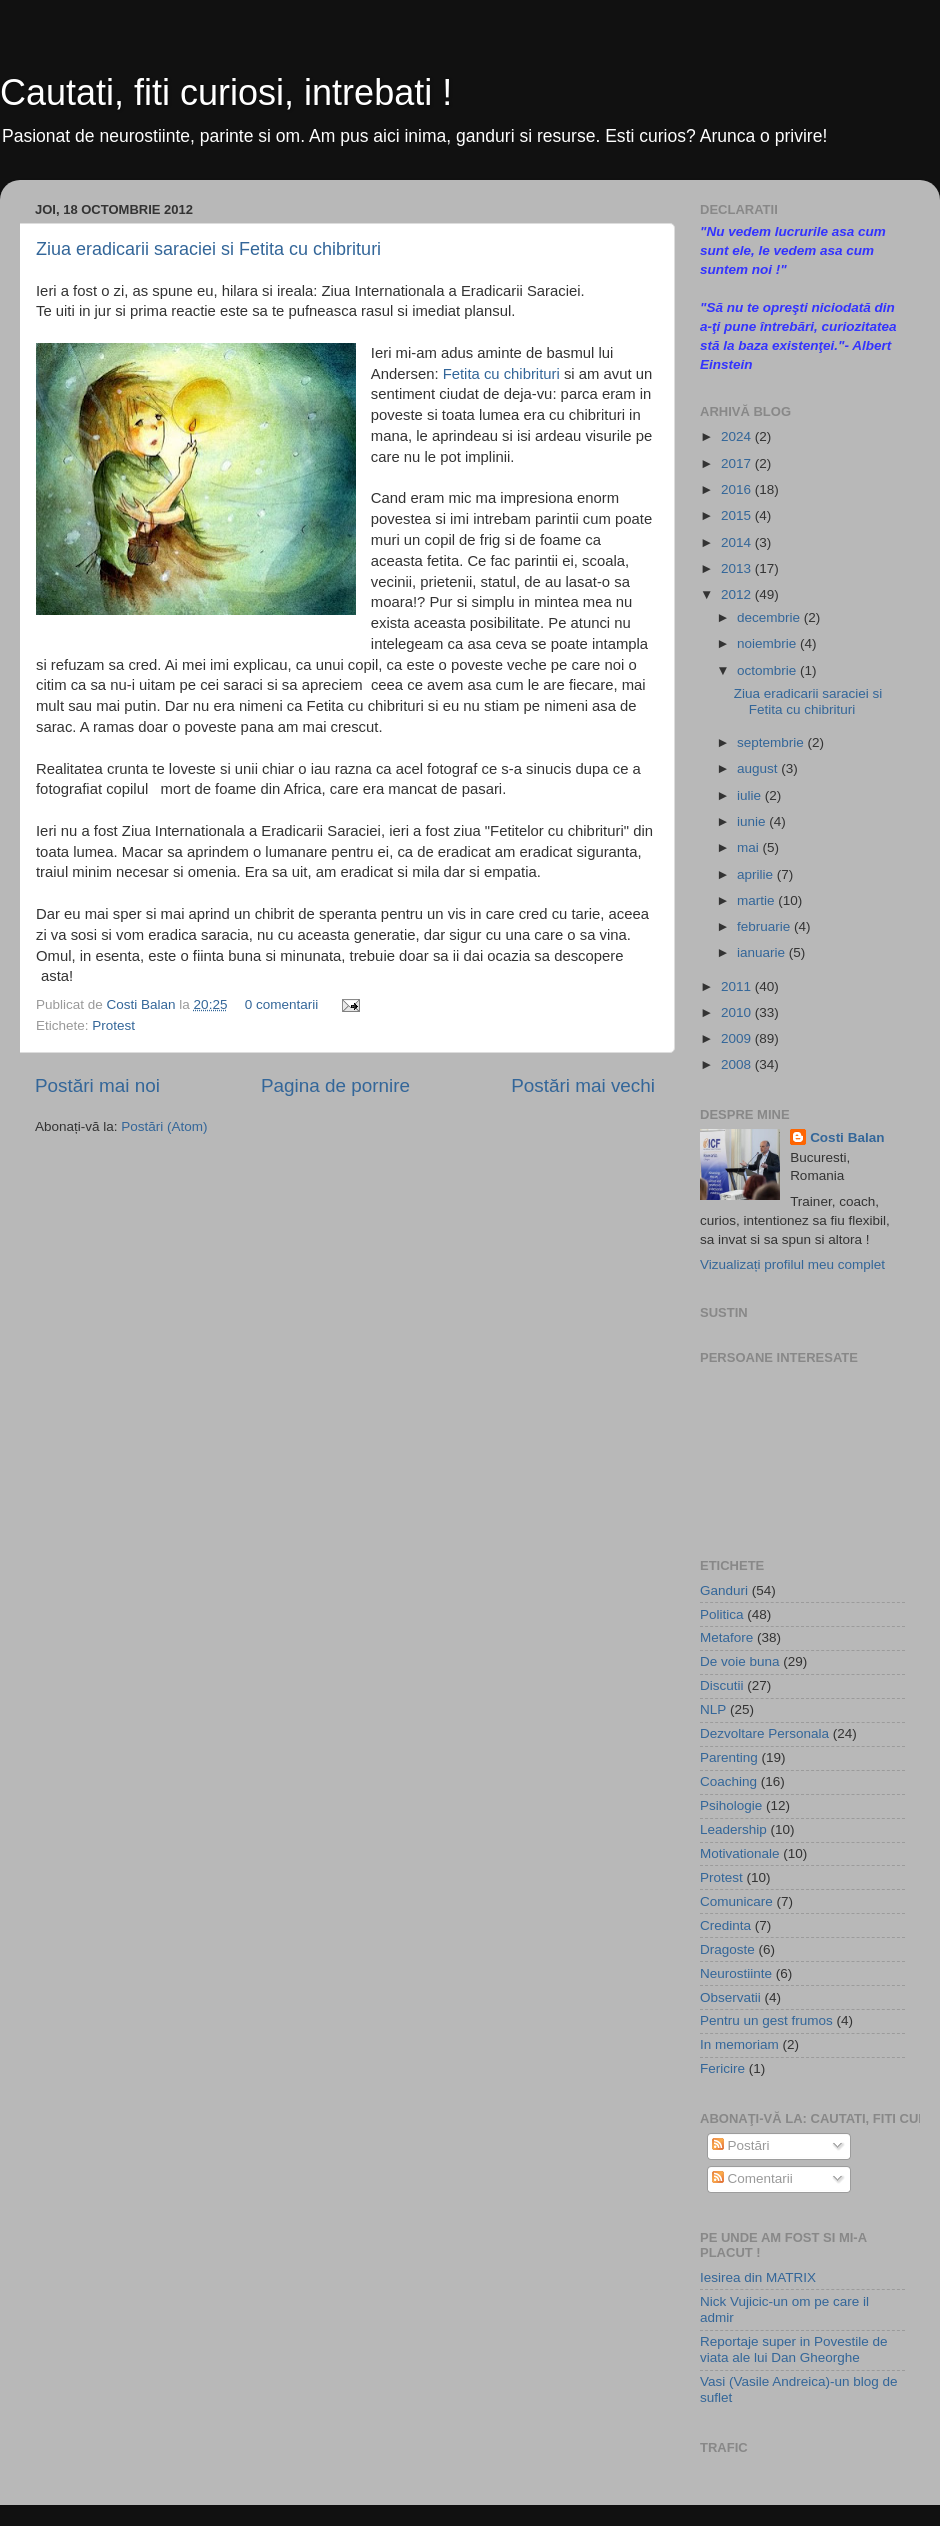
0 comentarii (282, 1004)
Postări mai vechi (583, 1085)
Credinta (725, 1925)
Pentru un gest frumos (766, 2020)
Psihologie (731, 1805)
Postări (741, 2145)
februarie (765, 926)
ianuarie (763, 952)
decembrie (770, 617)
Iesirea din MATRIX (758, 2277)
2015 (738, 515)
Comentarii (752, 2178)
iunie (753, 821)
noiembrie (768, 643)
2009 (738, 1038)
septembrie (772, 742)
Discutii (722, 1685)
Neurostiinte (736, 1973)
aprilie (757, 874)
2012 (738, 594)
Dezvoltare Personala (764, 1733)
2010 (738, 1012)
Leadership (733, 1829)
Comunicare (736, 1901)
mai (750, 847)
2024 (738, 436)
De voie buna (740, 1661)
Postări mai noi (97, 1085)
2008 (738, 1064)
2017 (738, 463)
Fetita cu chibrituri (501, 374)
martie (757, 900)
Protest (113, 1025)
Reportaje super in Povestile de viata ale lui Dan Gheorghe (794, 2349)
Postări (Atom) (164, 1126)
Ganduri (724, 1590)
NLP (713, 1709)
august (759, 768)
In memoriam (739, 2044)
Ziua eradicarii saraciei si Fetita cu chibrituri (208, 249)
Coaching (728, 1781)
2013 (738, 568)
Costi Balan (143, 1004)
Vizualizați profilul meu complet (792, 1264)
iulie (751, 795)
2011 (738, 986)
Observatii (730, 1997)
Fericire (722, 2068)
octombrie (768, 670)
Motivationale (740, 1853)
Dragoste (727, 1949)
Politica (722, 1614)
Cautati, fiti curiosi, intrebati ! (226, 92)
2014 (738, 542)
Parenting (729, 1757)
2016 (738, 489)
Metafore (726, 1637)
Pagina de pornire (335, 1085)
